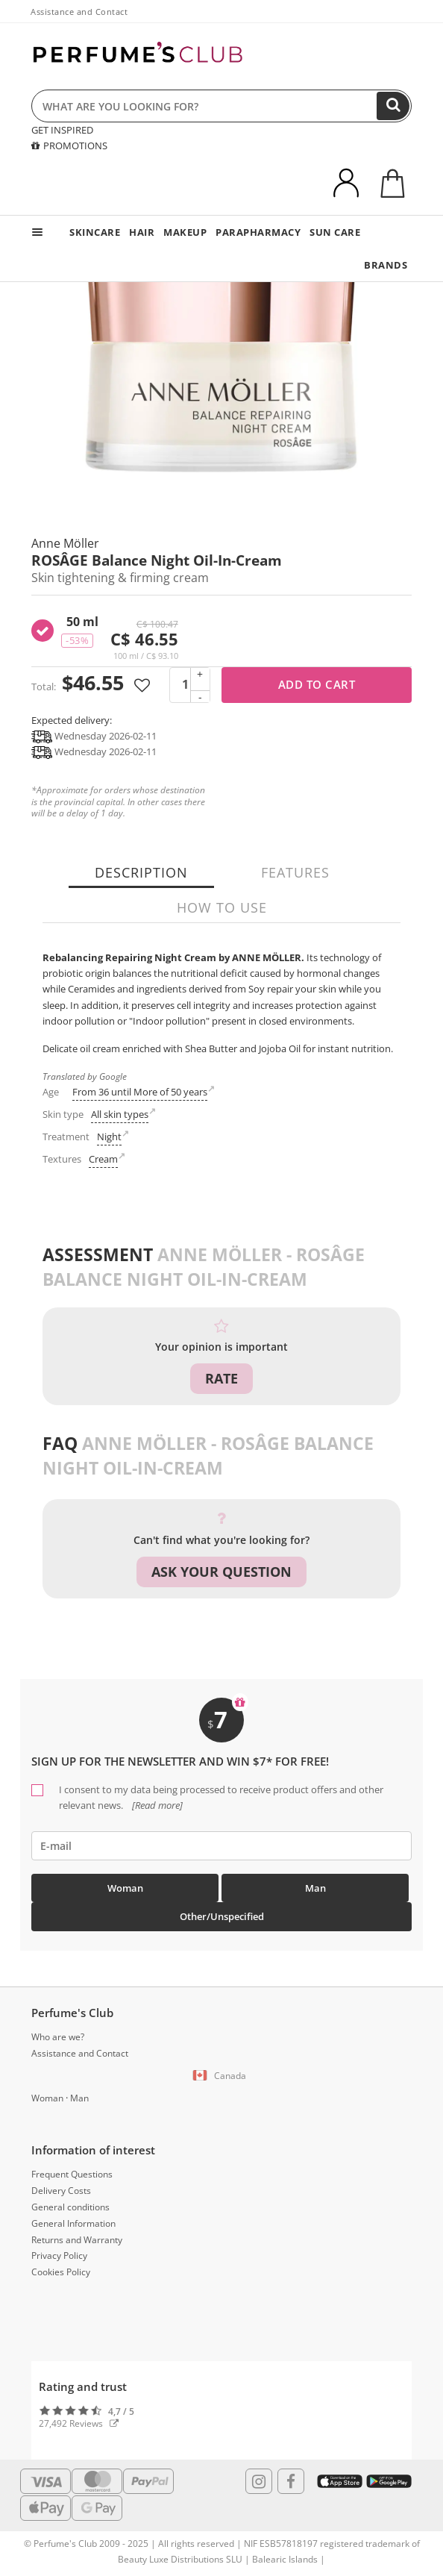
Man (315, 1888)
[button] (221, 2076)
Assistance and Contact (79, 11)
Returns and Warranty (76, 2239)
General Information (73, 2223)
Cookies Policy (60, 2272)
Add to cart (317, 684)
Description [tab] (141, 872)
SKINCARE (94, 232)
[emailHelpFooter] (221, 1845)
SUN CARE (335, 232)
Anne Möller (65, 543)
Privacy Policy (59, 2255)
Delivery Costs (61, 2190)
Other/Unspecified (222, 1916)
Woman (125, 1888)
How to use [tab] (222, 907)
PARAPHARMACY (258, 232)
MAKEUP (185, 232)
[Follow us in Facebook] (290, 2481)
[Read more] (156, 1805)
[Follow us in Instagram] (258, 2481)
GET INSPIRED (62, 130)
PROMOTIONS (69, 145)
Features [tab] (295, 872)
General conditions (70, 2207)
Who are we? (57, 2037)
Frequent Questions (72, 2174)
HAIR (141, 232)
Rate (221, 1378)
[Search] (393, 106)
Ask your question (221, 1572)
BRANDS (385, 265)
